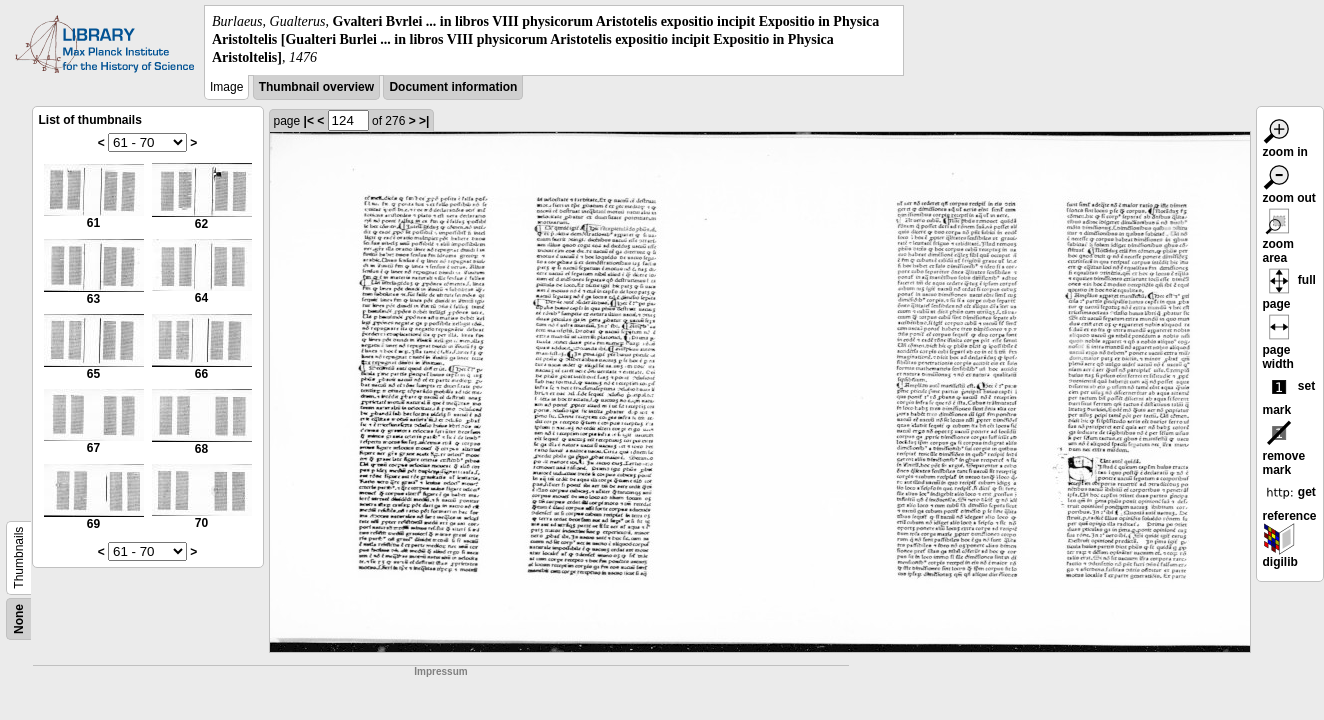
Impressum (440, 671)
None (19, 619)
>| (424, 121)
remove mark (1284, 451)
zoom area (1279, 239)
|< (309, 121)
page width (1279, 345)
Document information (453, 87)
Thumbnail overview (316, 87)
